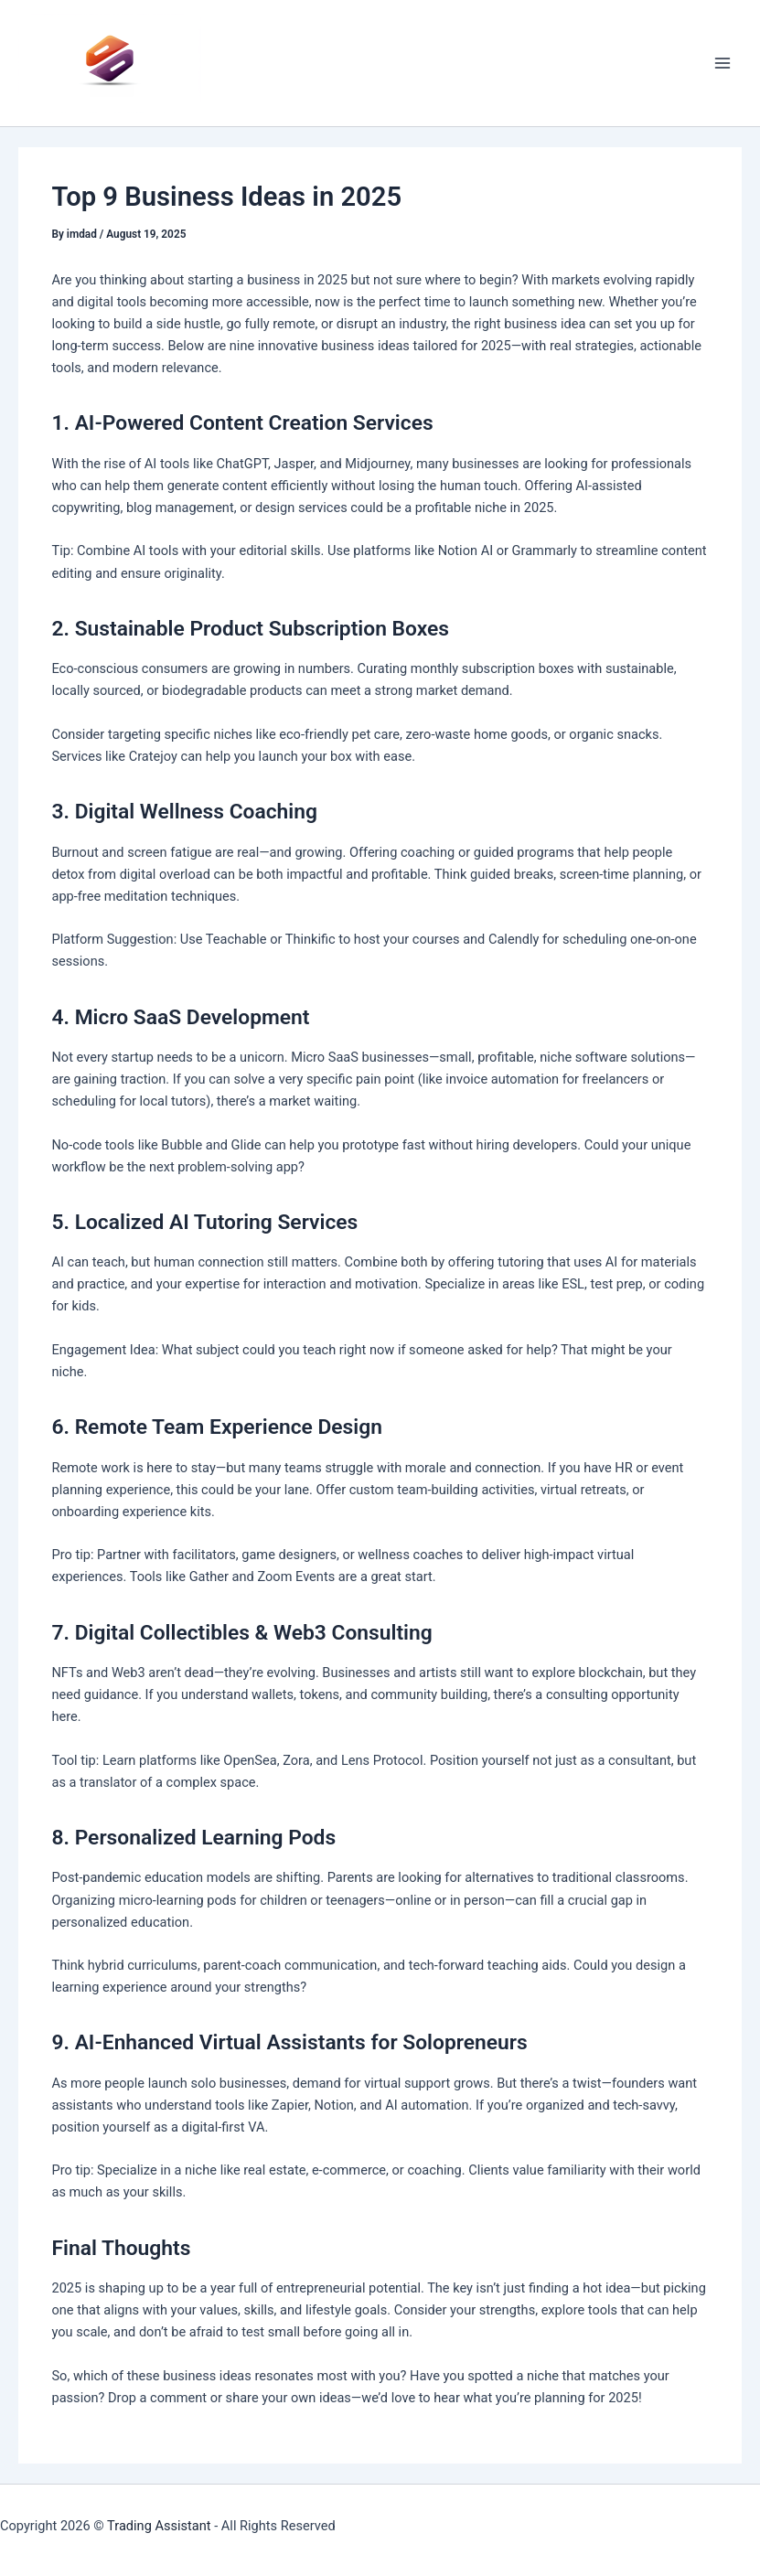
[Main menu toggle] (722, 63)
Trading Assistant (159, 2525)
